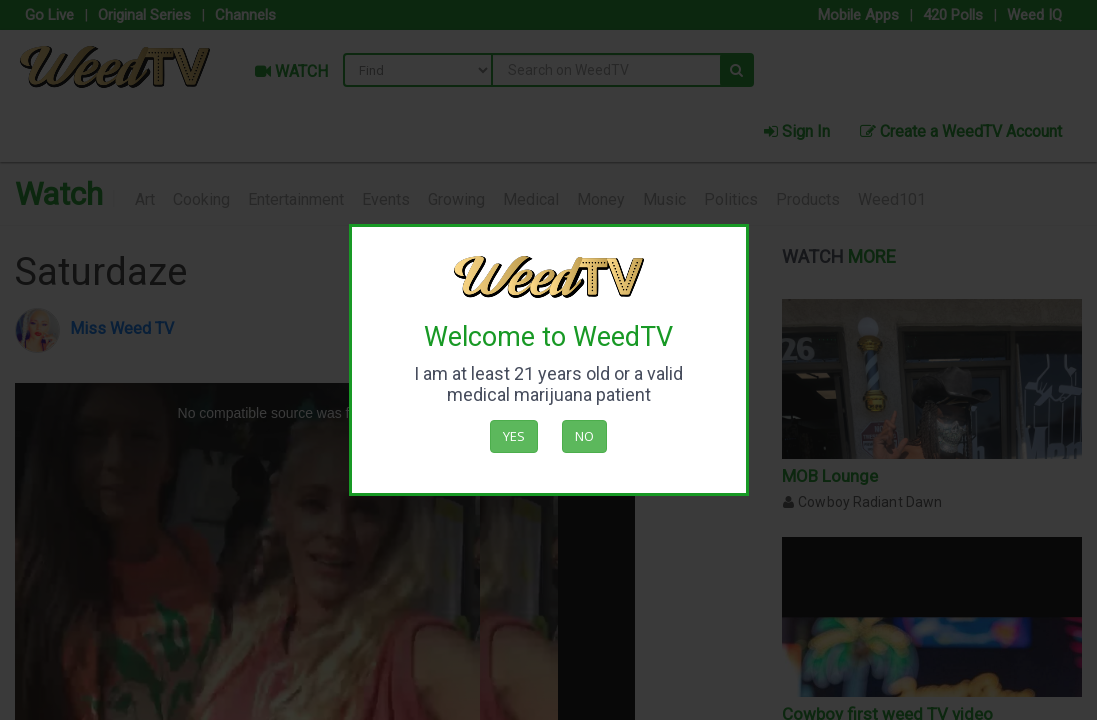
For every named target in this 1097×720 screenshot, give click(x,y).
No (584, 436)
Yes (514, 436)
